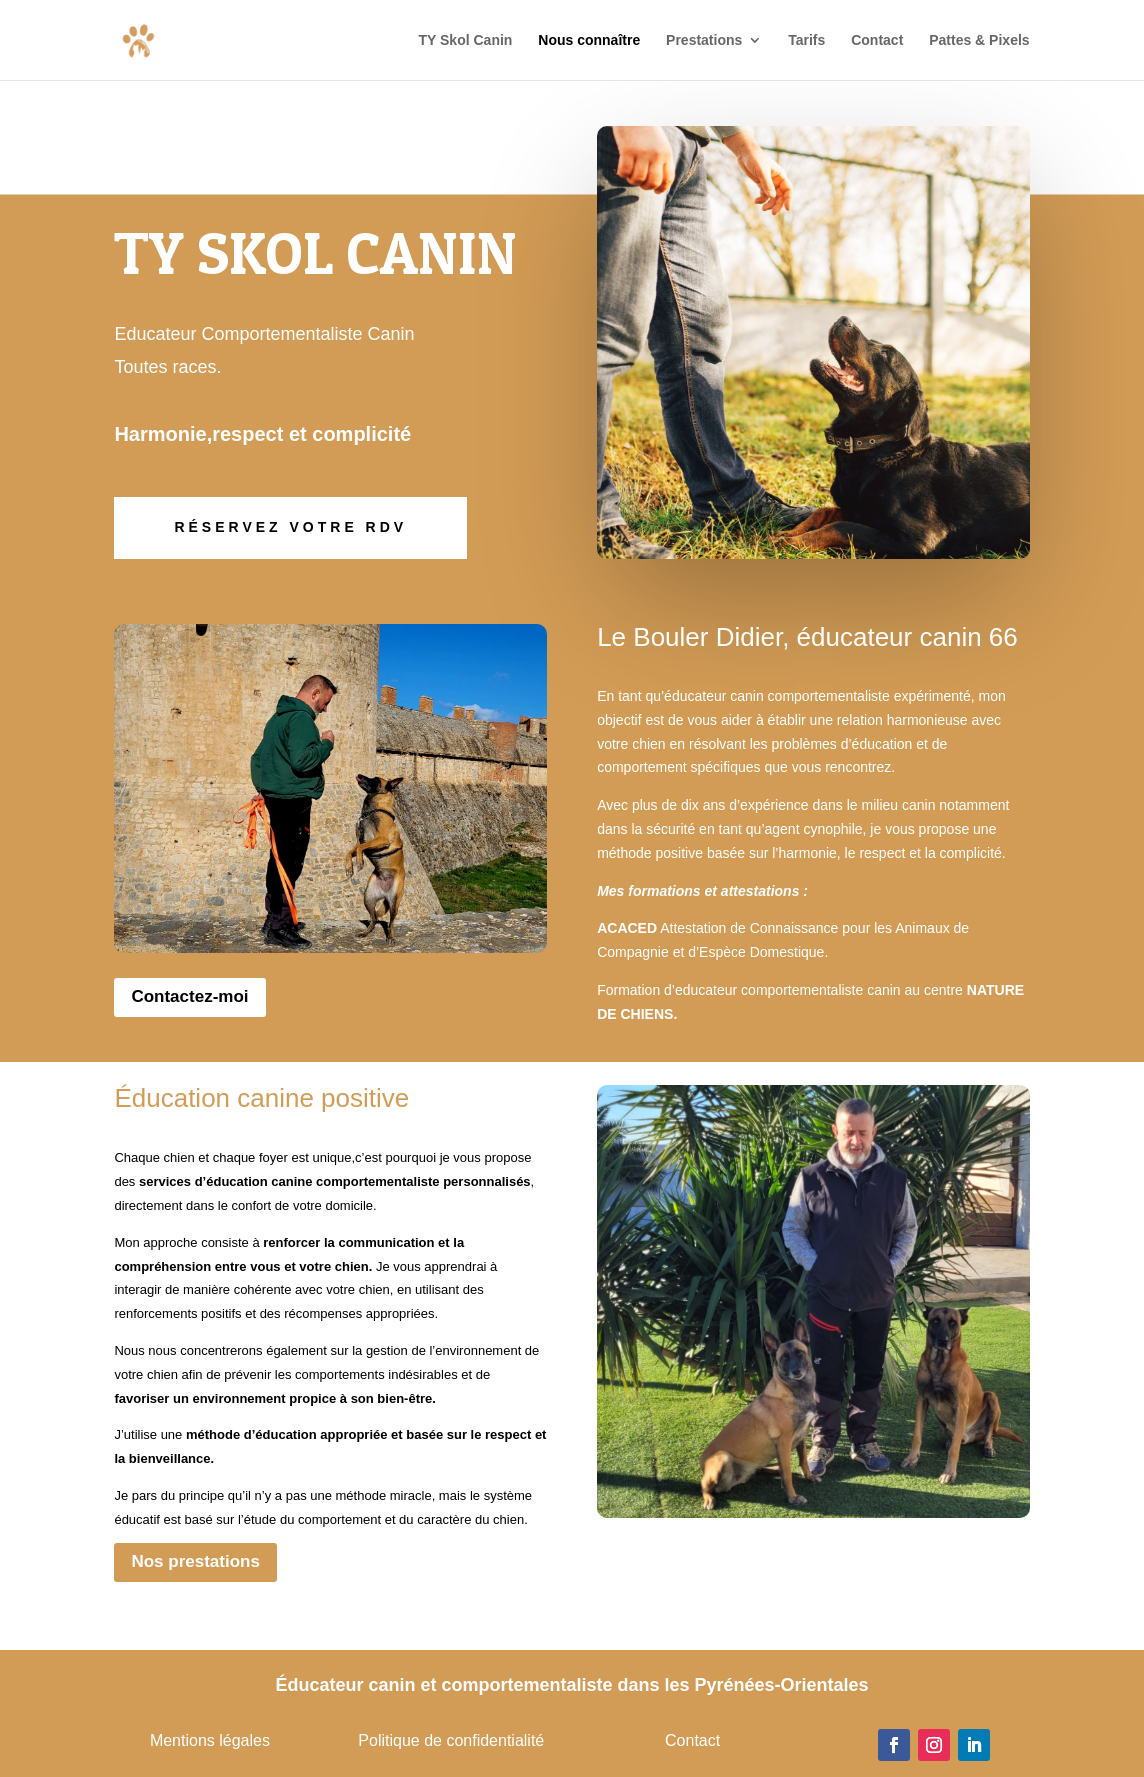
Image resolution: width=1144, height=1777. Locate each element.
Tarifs (806, 40)
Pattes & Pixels (979, 40)
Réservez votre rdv (290, 527)
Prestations (704, 40)
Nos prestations (195, 1561)
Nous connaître (589, 40)
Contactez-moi (189, 996)
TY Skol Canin (466, 40)
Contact (877, 40)
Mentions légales (210, 1740)
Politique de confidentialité (451, 1740)
